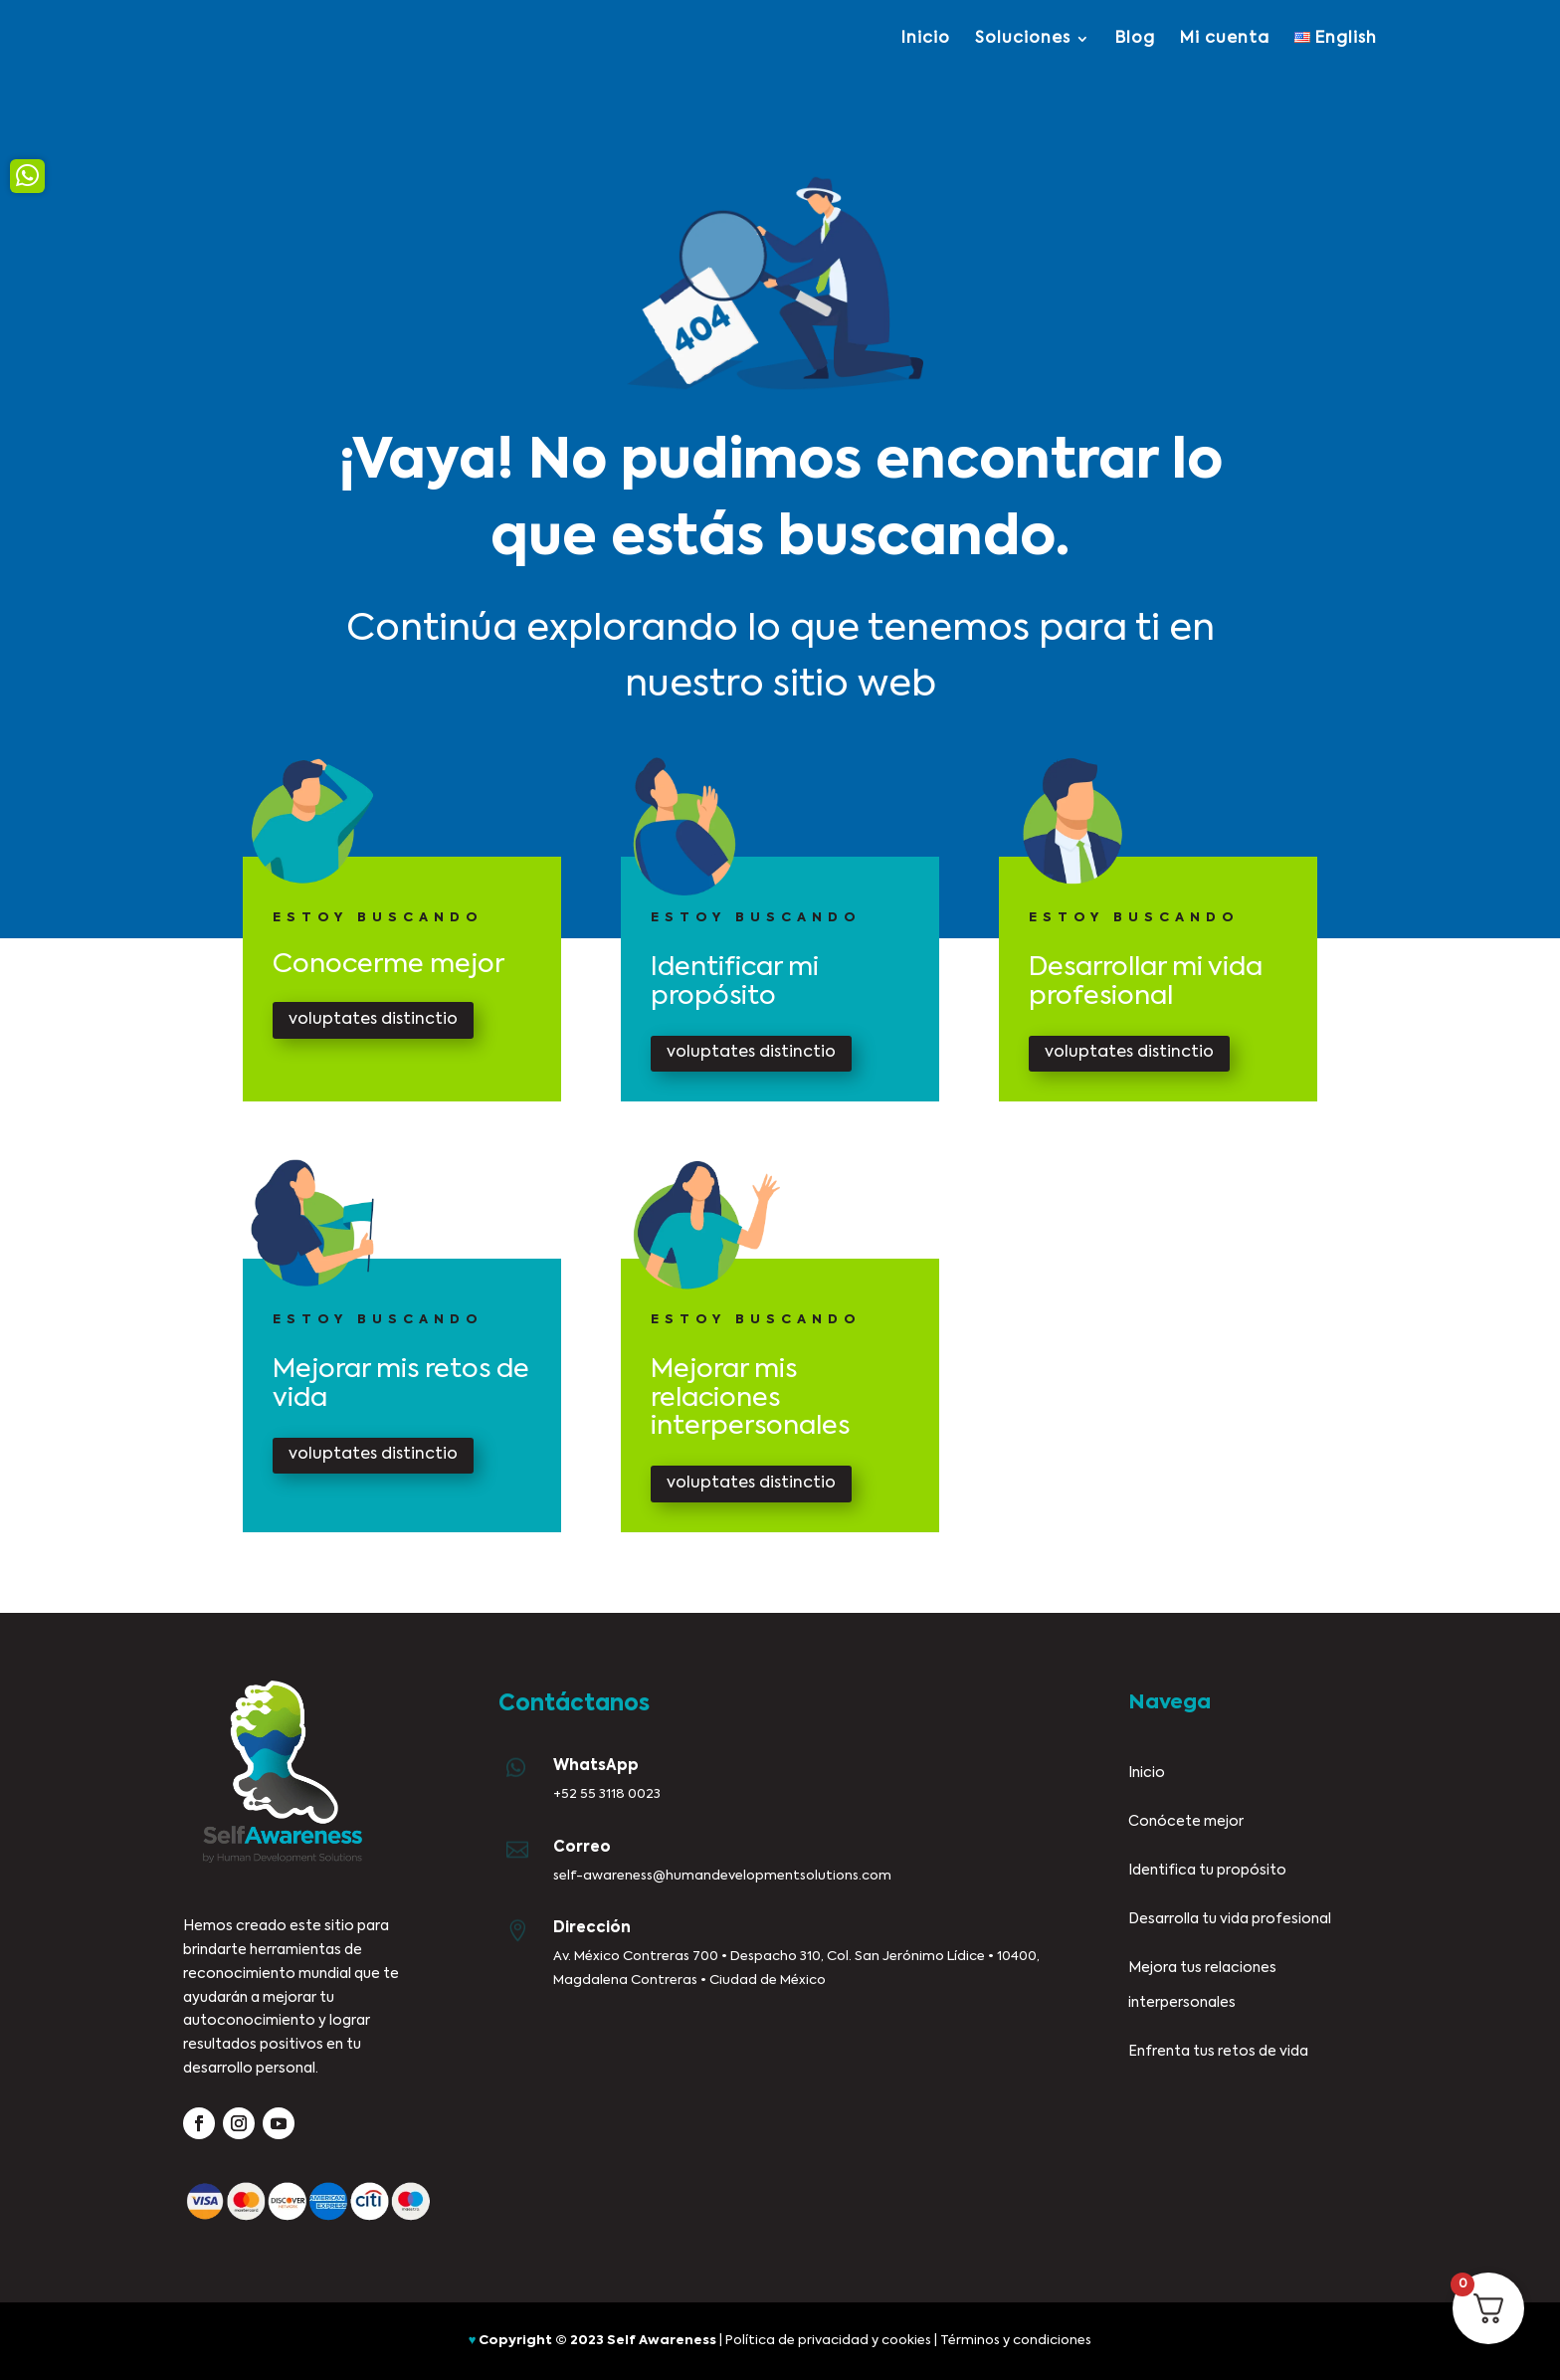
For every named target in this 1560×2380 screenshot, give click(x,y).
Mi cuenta (1224, 39)
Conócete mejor (1186, 1822)
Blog (1135, 39)
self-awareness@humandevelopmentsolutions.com (722, 1876)
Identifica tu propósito (1207, 1871)
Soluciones (1023, 39)
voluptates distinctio (373, 1020)
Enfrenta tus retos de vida (1218, 2052)
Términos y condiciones (1015, 2340)
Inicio (925, 39)
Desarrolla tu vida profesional (1229, 1919)
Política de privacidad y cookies (828, 2340)
